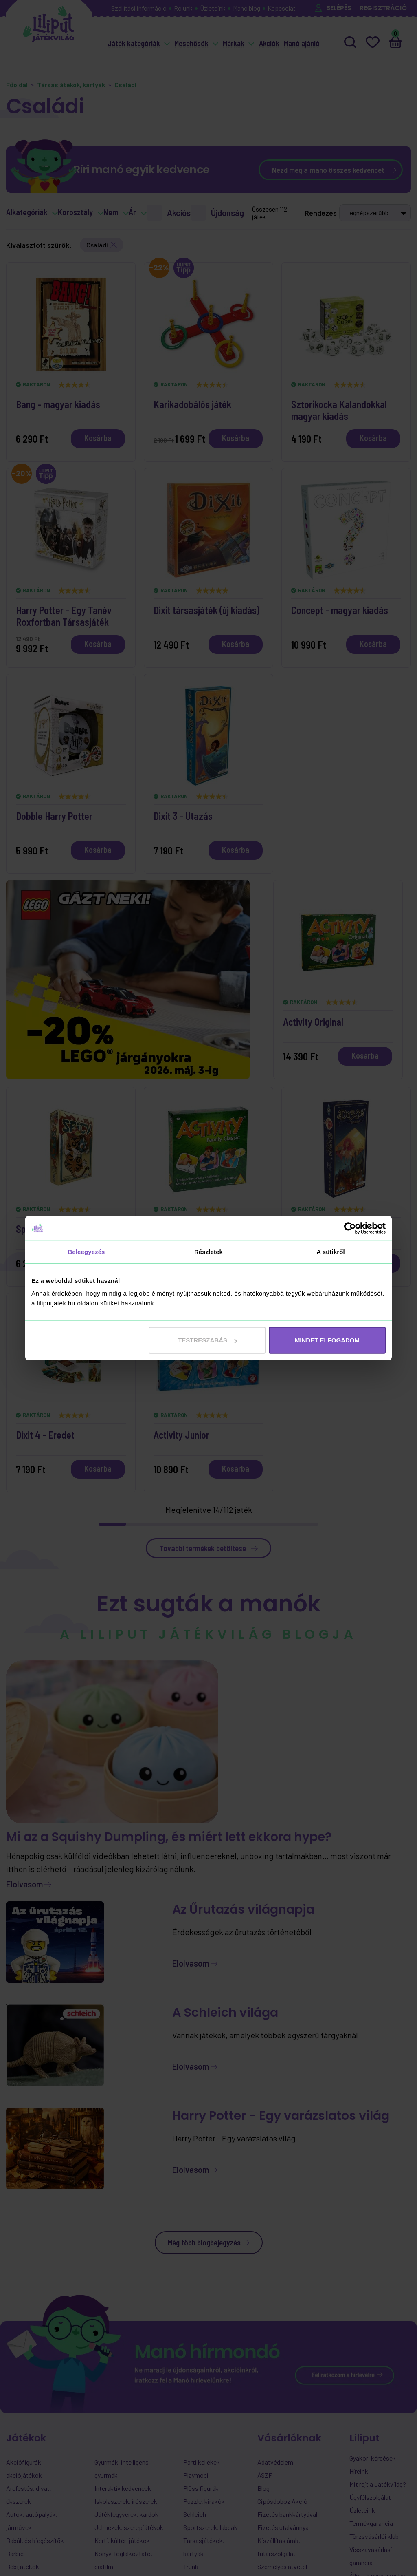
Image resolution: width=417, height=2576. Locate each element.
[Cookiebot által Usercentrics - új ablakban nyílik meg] (350, 1228)
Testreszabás (207, 1340)
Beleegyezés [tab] (86, 1251)
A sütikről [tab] (330, 1251)
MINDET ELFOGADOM (327, 1340)
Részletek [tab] (208, 1251)
